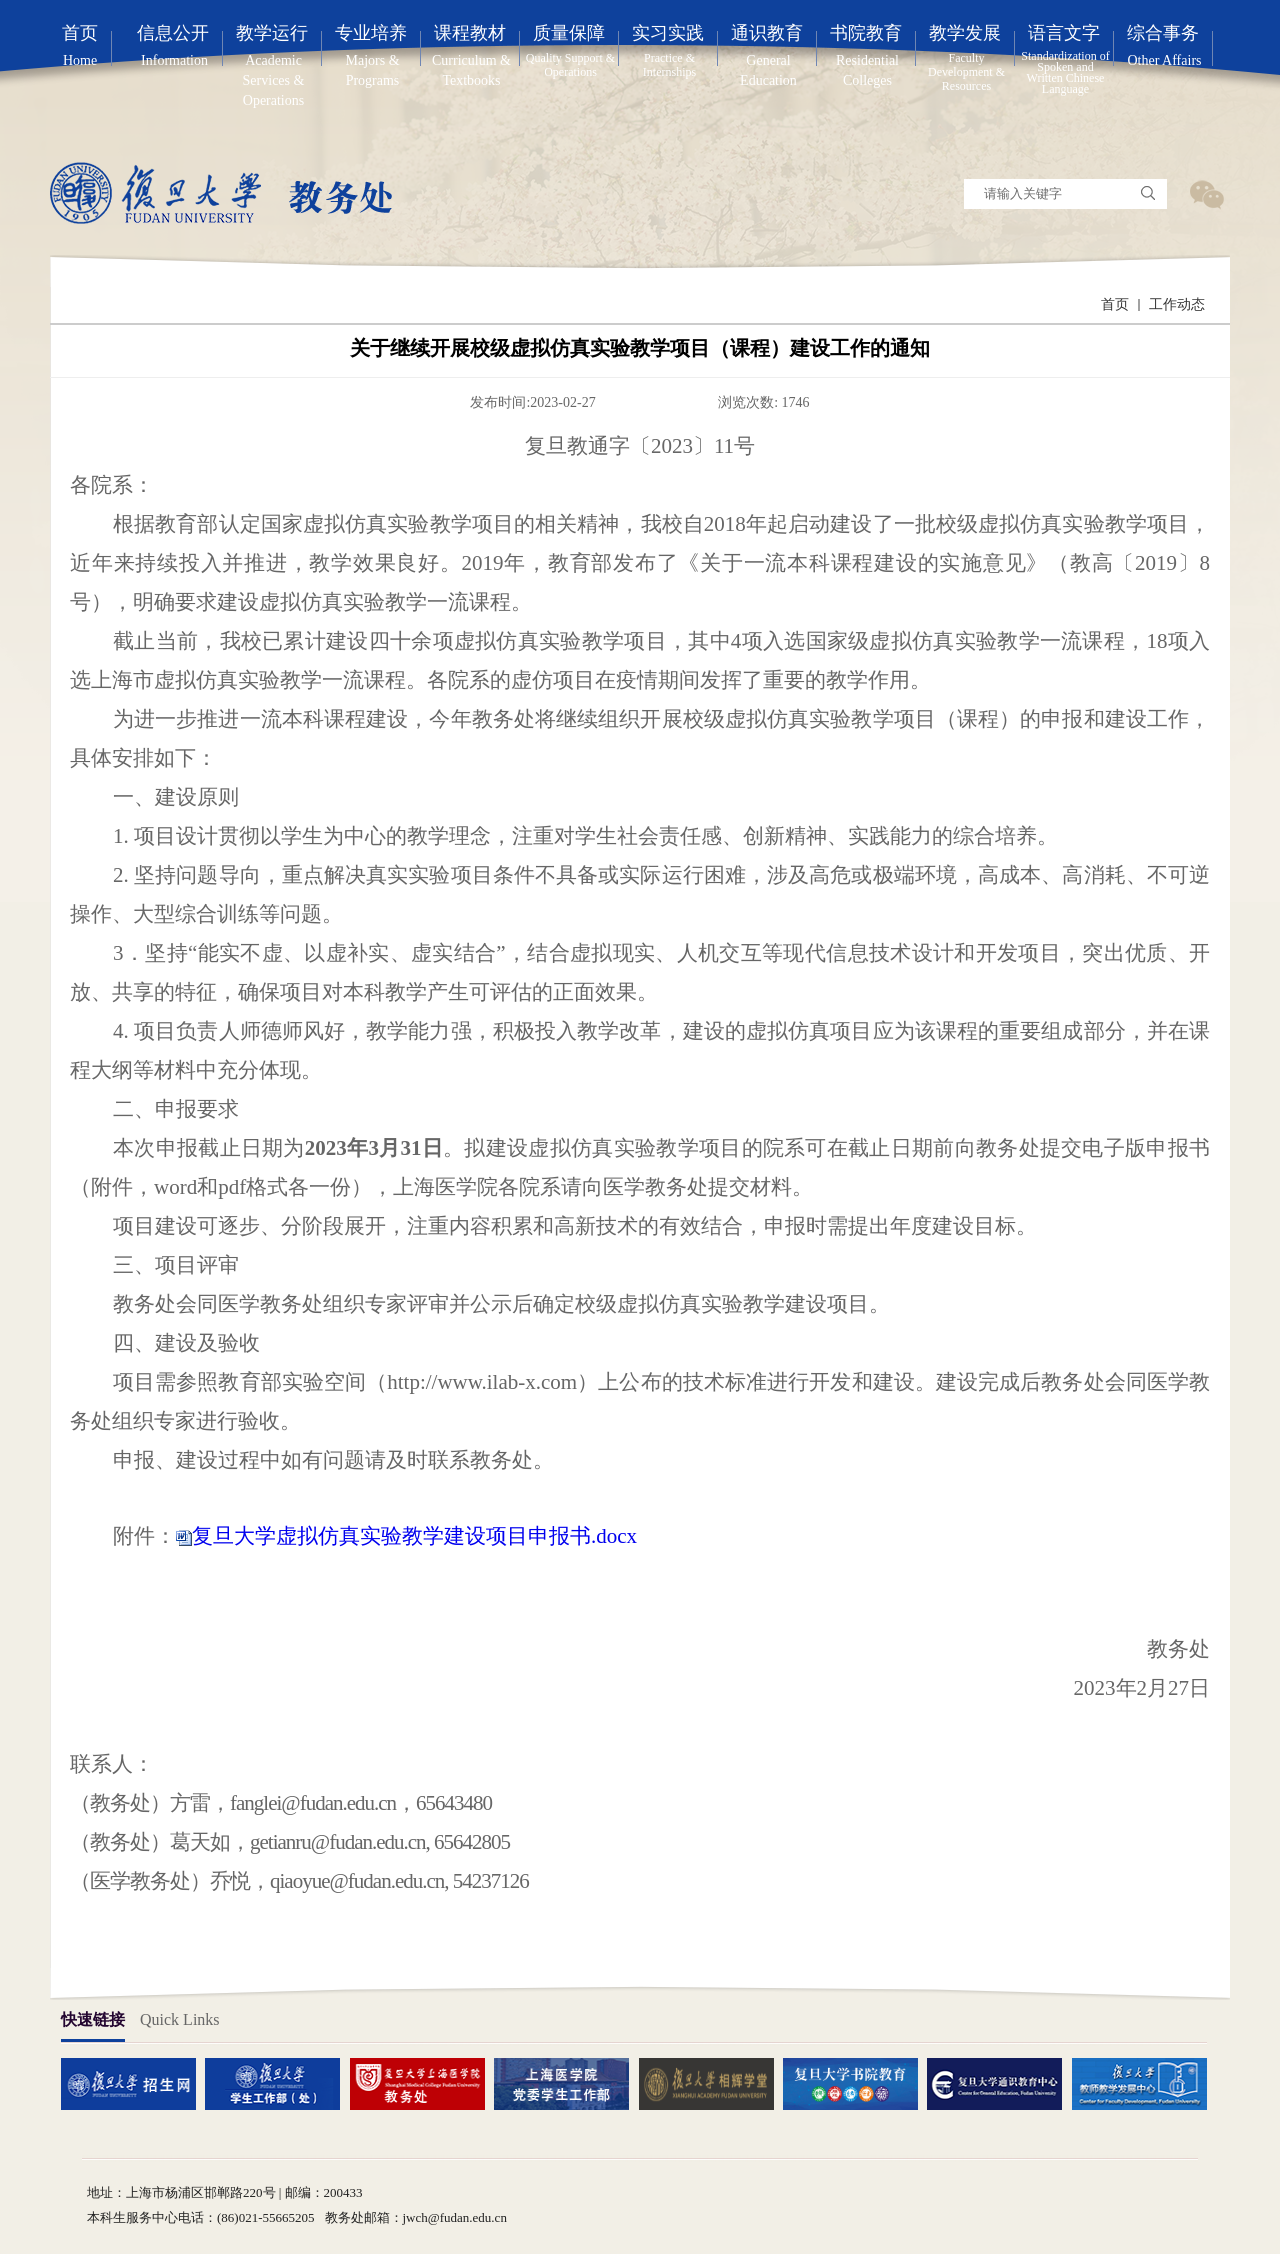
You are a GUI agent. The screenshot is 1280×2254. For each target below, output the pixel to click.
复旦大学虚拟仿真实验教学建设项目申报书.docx (414, 1536)
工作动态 (1177, 304)
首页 (1115, 304)
